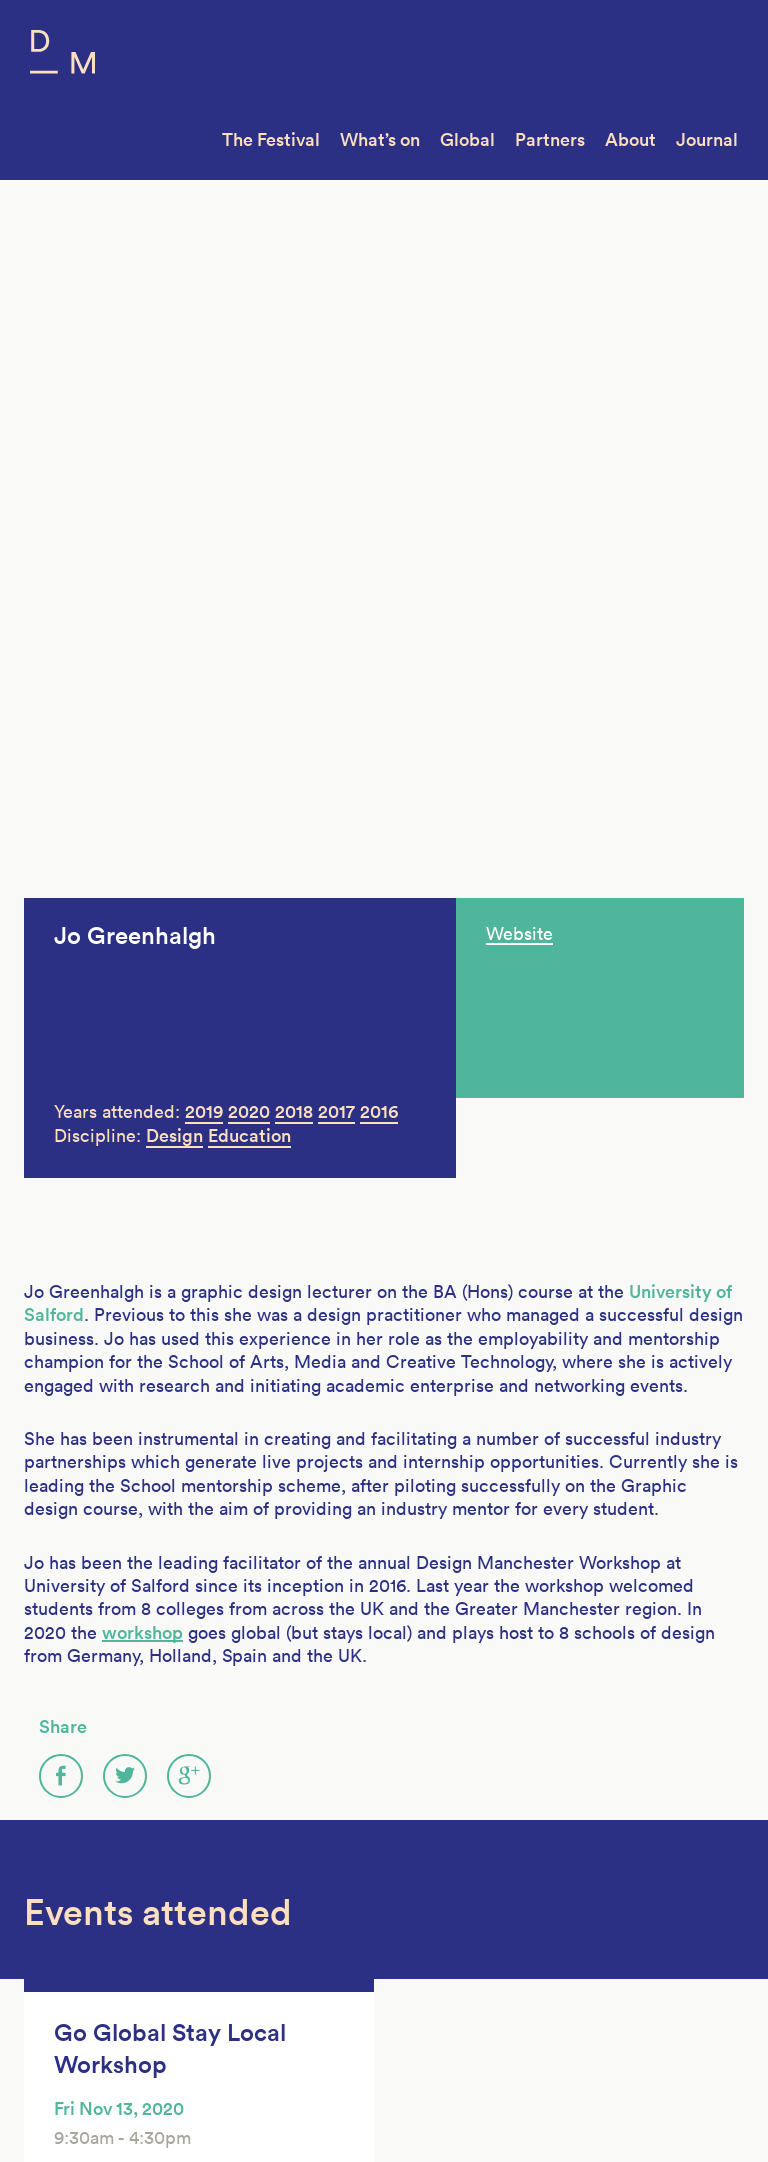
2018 (294, 366)
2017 (336, 366)
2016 (379, 366)
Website (519, 188)
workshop (142, 887)
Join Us (50, 1937)
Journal (707, 139)
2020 (249, 366)
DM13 (212, 1962)
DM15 (212, 1912)
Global (467, 139)
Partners (550, 139)
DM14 (212, 1937)
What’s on (380, 139)
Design (174, 390)
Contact (53, 2012)
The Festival (271, 139)
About (630, 139)
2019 (204, 366)
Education (249, 390)
